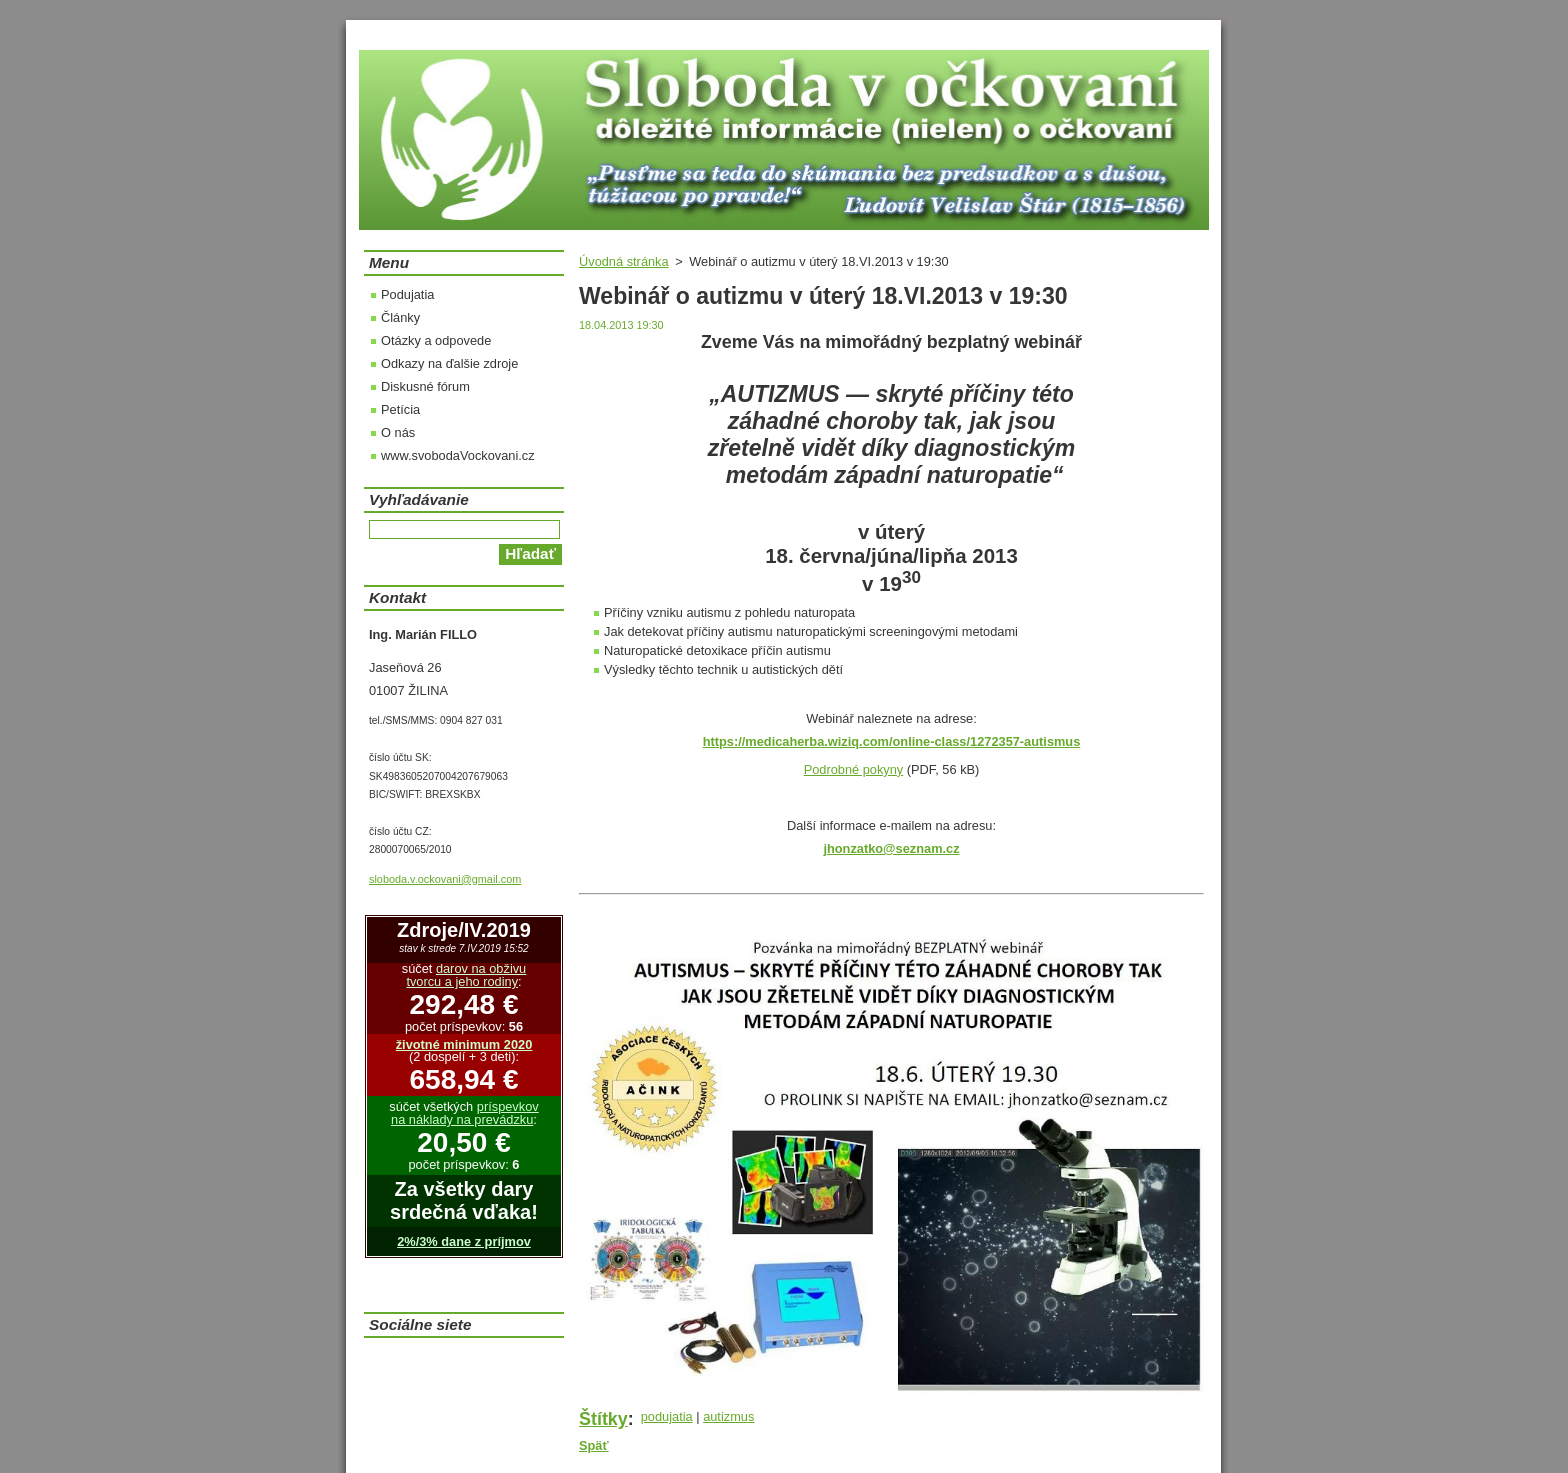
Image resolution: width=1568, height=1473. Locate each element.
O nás (398, 432)
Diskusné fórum (425, 386)
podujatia (667, 1416)
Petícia (400, 409)
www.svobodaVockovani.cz (458, 455)
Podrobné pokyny (854, 769)
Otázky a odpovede (436, 340)
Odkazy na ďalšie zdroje (449, 363)
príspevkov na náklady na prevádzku (465, 1113)
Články (400, 317)
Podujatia (407, 294)
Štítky (603, 1419)
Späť (594, 1445)
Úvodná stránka (624, 261)
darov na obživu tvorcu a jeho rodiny (466, 975)
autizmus (728, 1416)
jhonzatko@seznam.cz (891, 848)
